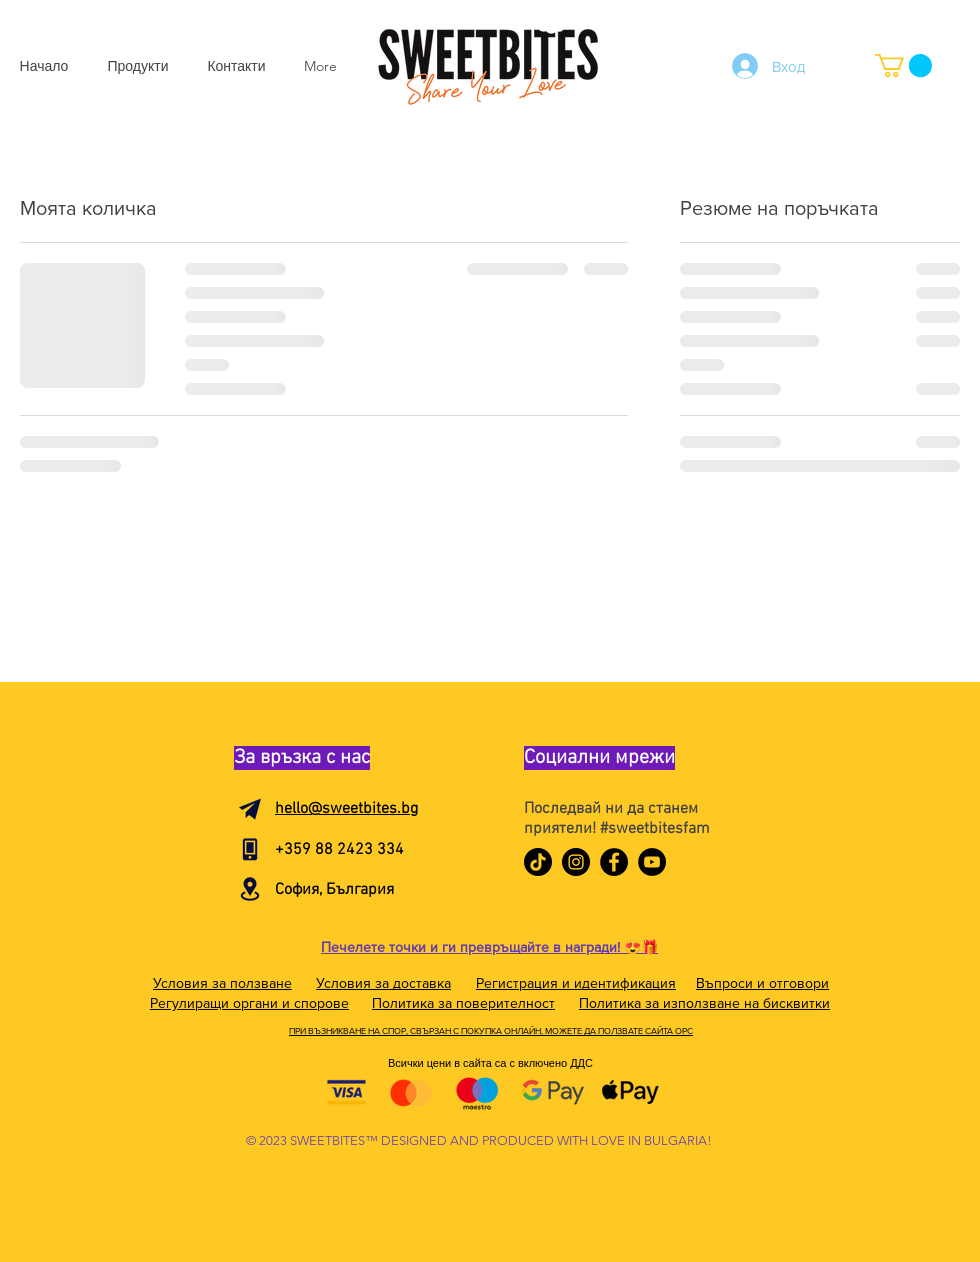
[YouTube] (652, 862)
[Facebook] (614, 862)
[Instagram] (576, 862)
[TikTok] (538, 862)
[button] (903, 65)
